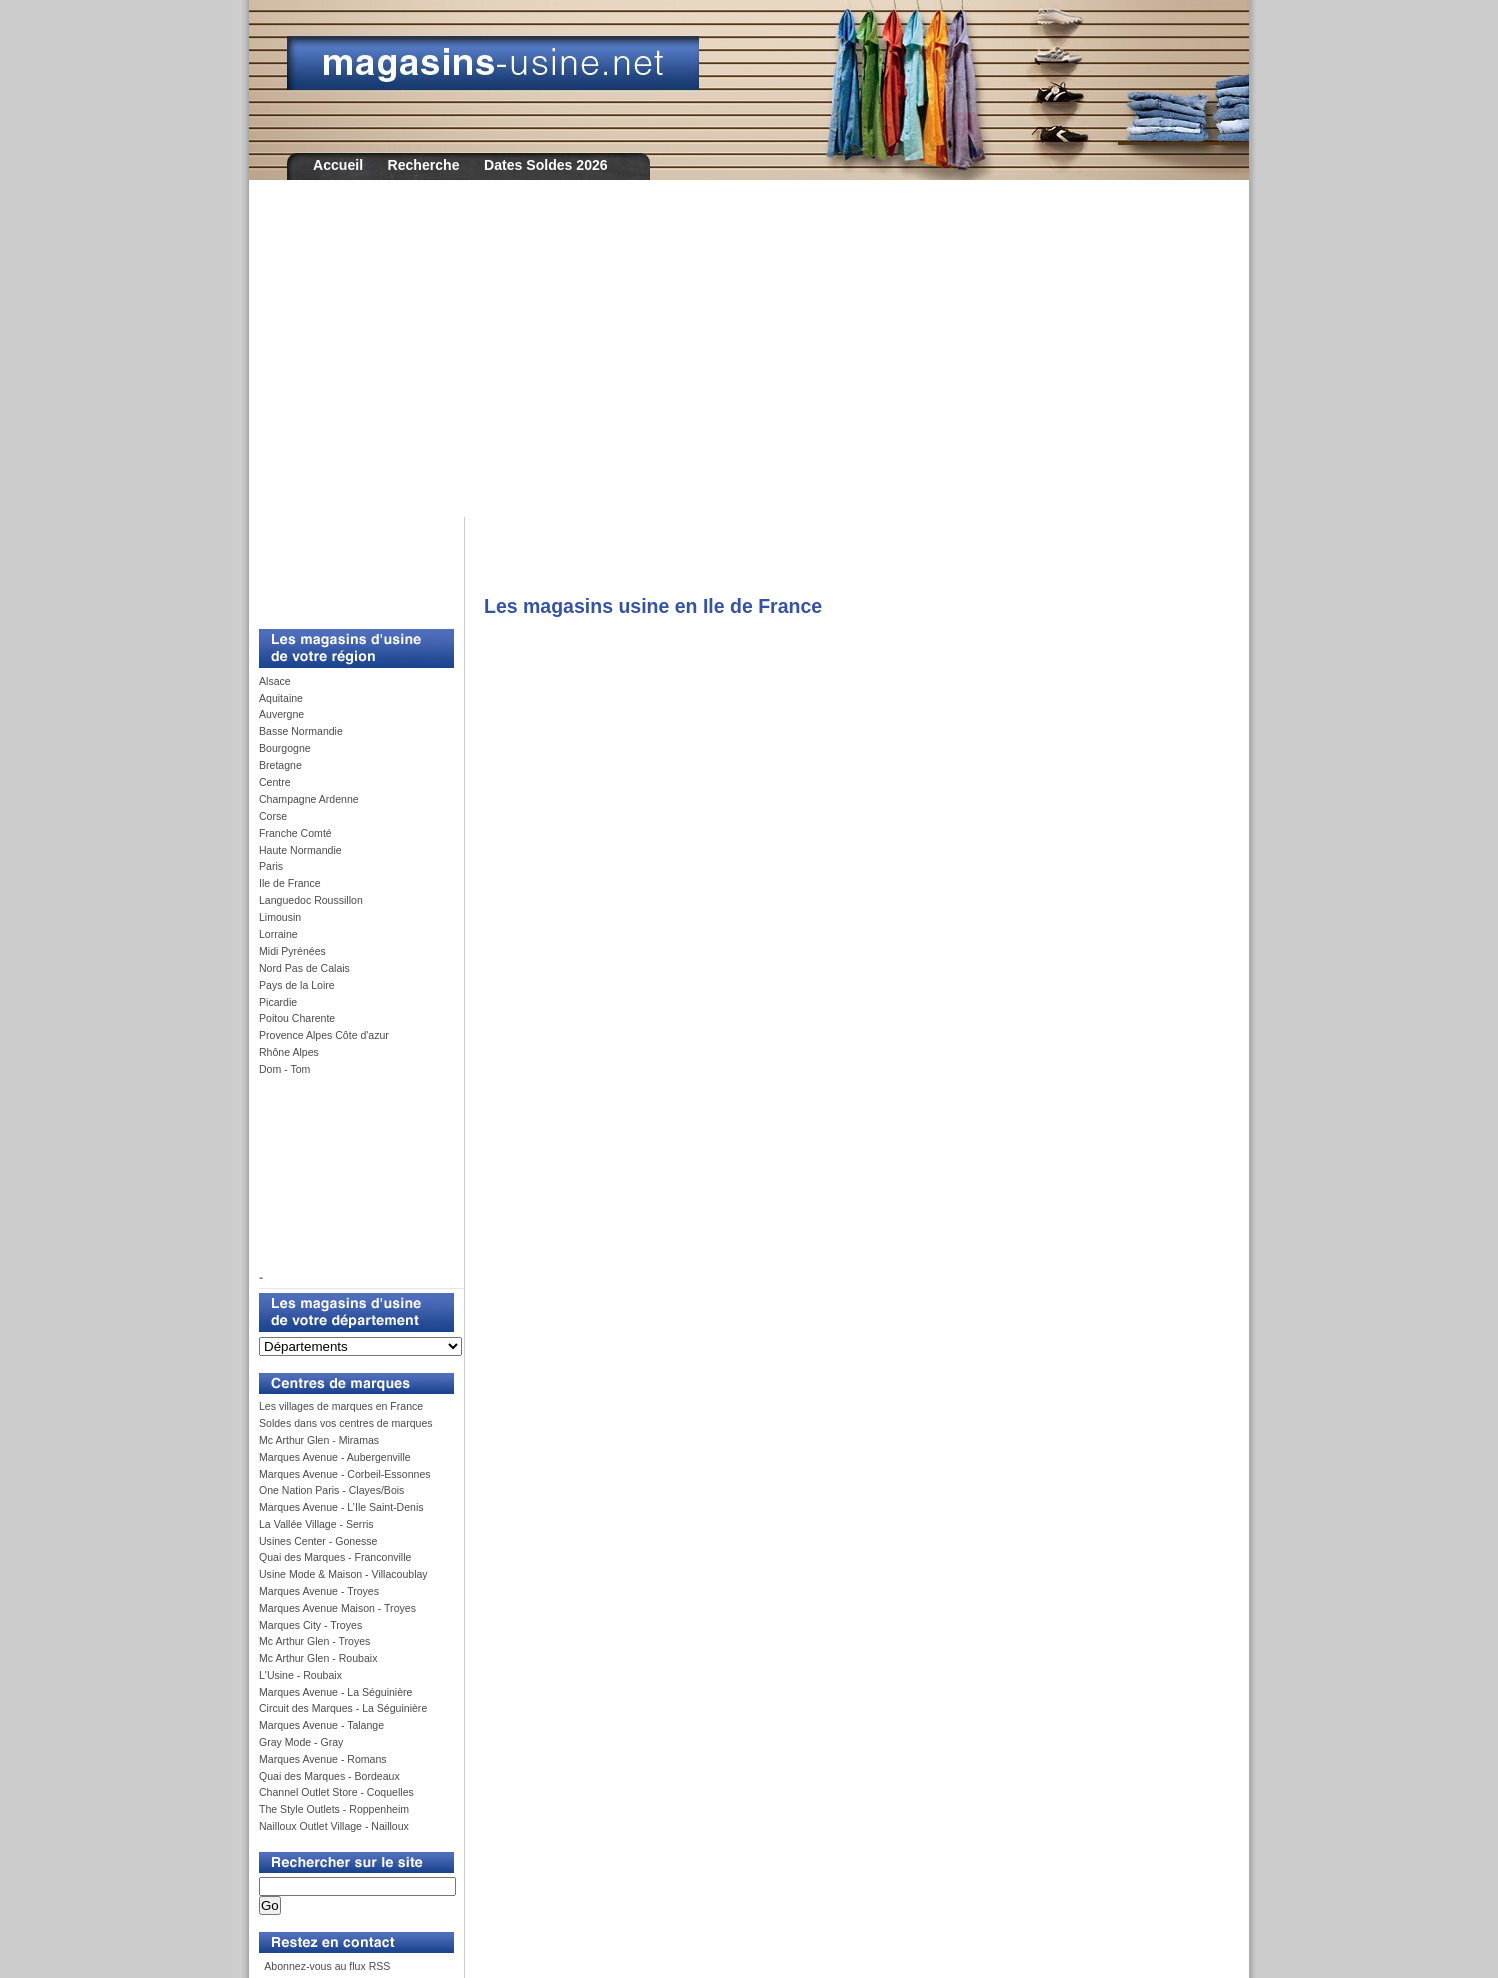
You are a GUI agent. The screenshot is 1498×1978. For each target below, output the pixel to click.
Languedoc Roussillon (311, 900)
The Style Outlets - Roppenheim (334, 1809)
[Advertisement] (749, 362)
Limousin (280, 917)
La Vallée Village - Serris (316, 1524)
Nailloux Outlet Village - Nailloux (334, 1826)
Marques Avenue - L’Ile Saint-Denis (341, 1507)
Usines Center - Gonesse (318, 1541)
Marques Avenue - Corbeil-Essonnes (345, 1474)
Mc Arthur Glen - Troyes (314, 1641)
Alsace (275, 681)
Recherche (424, 165)
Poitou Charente (297, 1018)
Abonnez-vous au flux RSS (326, 1966)
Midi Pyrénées (292, 951)
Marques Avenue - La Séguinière (335, 1692)
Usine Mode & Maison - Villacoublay (343, 1574)
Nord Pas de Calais (304, 968)
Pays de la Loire (297, 985)
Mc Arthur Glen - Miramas (319, 1440)
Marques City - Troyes (310, 1625)
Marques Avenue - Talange (321, 1725)
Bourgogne (285, 748)
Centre (275, 782)
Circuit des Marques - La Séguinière (343, 1708)
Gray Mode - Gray (301, 1742)
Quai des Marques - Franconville (335, 1557)
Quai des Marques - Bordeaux (329, 1776)
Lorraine (278, 934)
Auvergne (281, 714)
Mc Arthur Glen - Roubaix (318, 1658)
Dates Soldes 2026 (546, 165)
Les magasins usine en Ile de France (653, 606)
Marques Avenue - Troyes (319, 1591)
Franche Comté (295, 833)
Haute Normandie (300, 850)
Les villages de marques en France (341, 1406)
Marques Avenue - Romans (323, 1759)
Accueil (338, 165)
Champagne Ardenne (309, 799)
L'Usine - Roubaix (300, 1675)
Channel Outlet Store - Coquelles (336, 1792)
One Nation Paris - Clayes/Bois (331, 1490)
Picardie (278, 1002)
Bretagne (280, 765)
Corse (273, 816)
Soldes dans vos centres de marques (346, 1423)
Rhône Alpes (289, 1052)
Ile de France (290, 883)
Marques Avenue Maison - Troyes (337, 1608)
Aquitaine (281, 698)
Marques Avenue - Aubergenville (335, 1457)
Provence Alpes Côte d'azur (324, 1035)
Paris (271, 866)
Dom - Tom (284, 1069)
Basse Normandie (301, 731)
